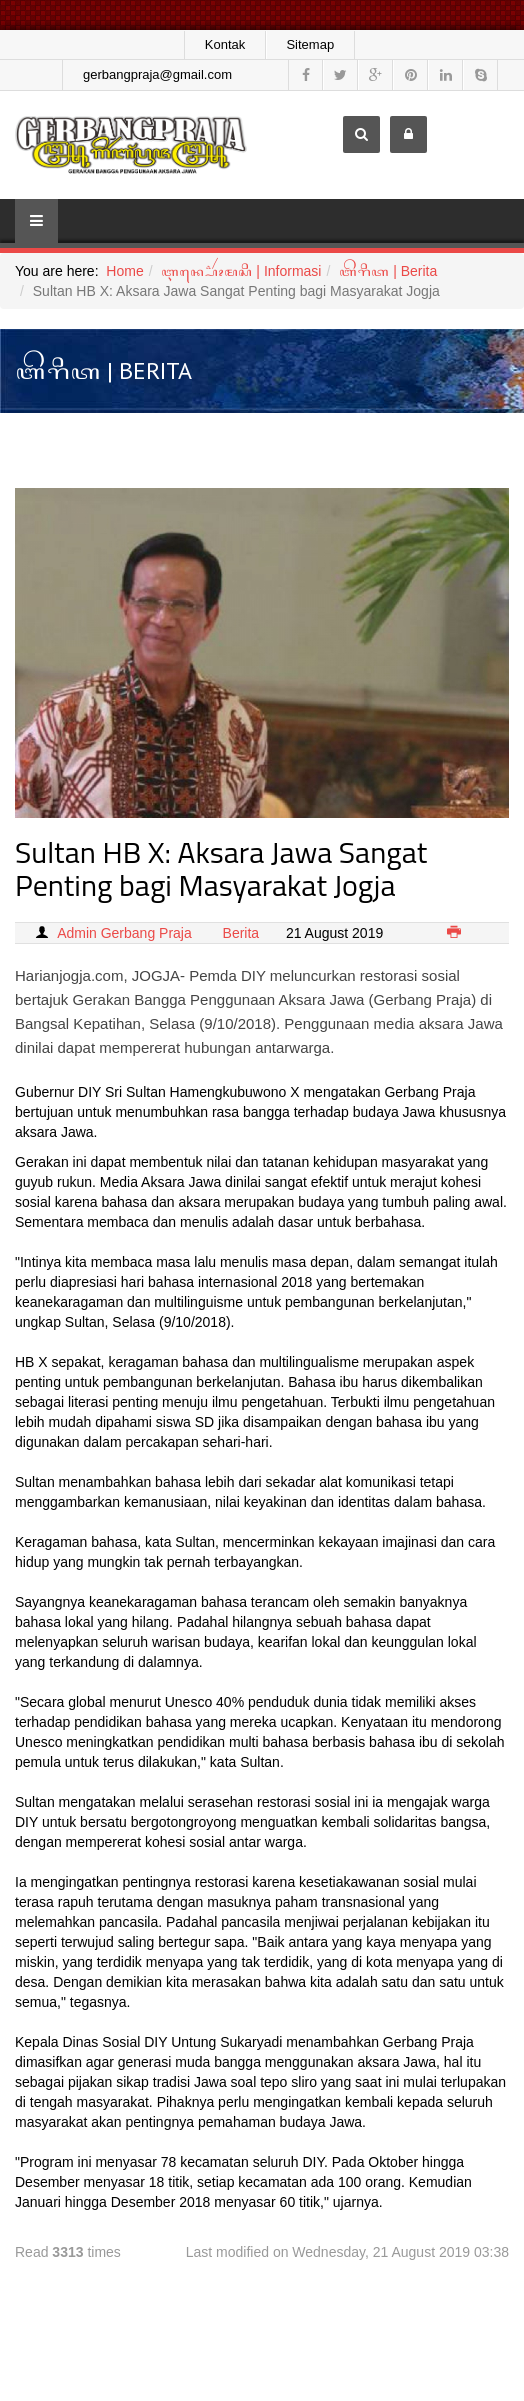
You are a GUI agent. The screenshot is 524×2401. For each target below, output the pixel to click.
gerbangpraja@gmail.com (157, 74)
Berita (241, 933)
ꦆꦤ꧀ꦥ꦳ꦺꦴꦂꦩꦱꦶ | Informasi (241, 271)
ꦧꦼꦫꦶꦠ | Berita (388, 271)
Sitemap (311, 44)
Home (124, 271)
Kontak (224, 44)
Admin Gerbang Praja (124, 933)
